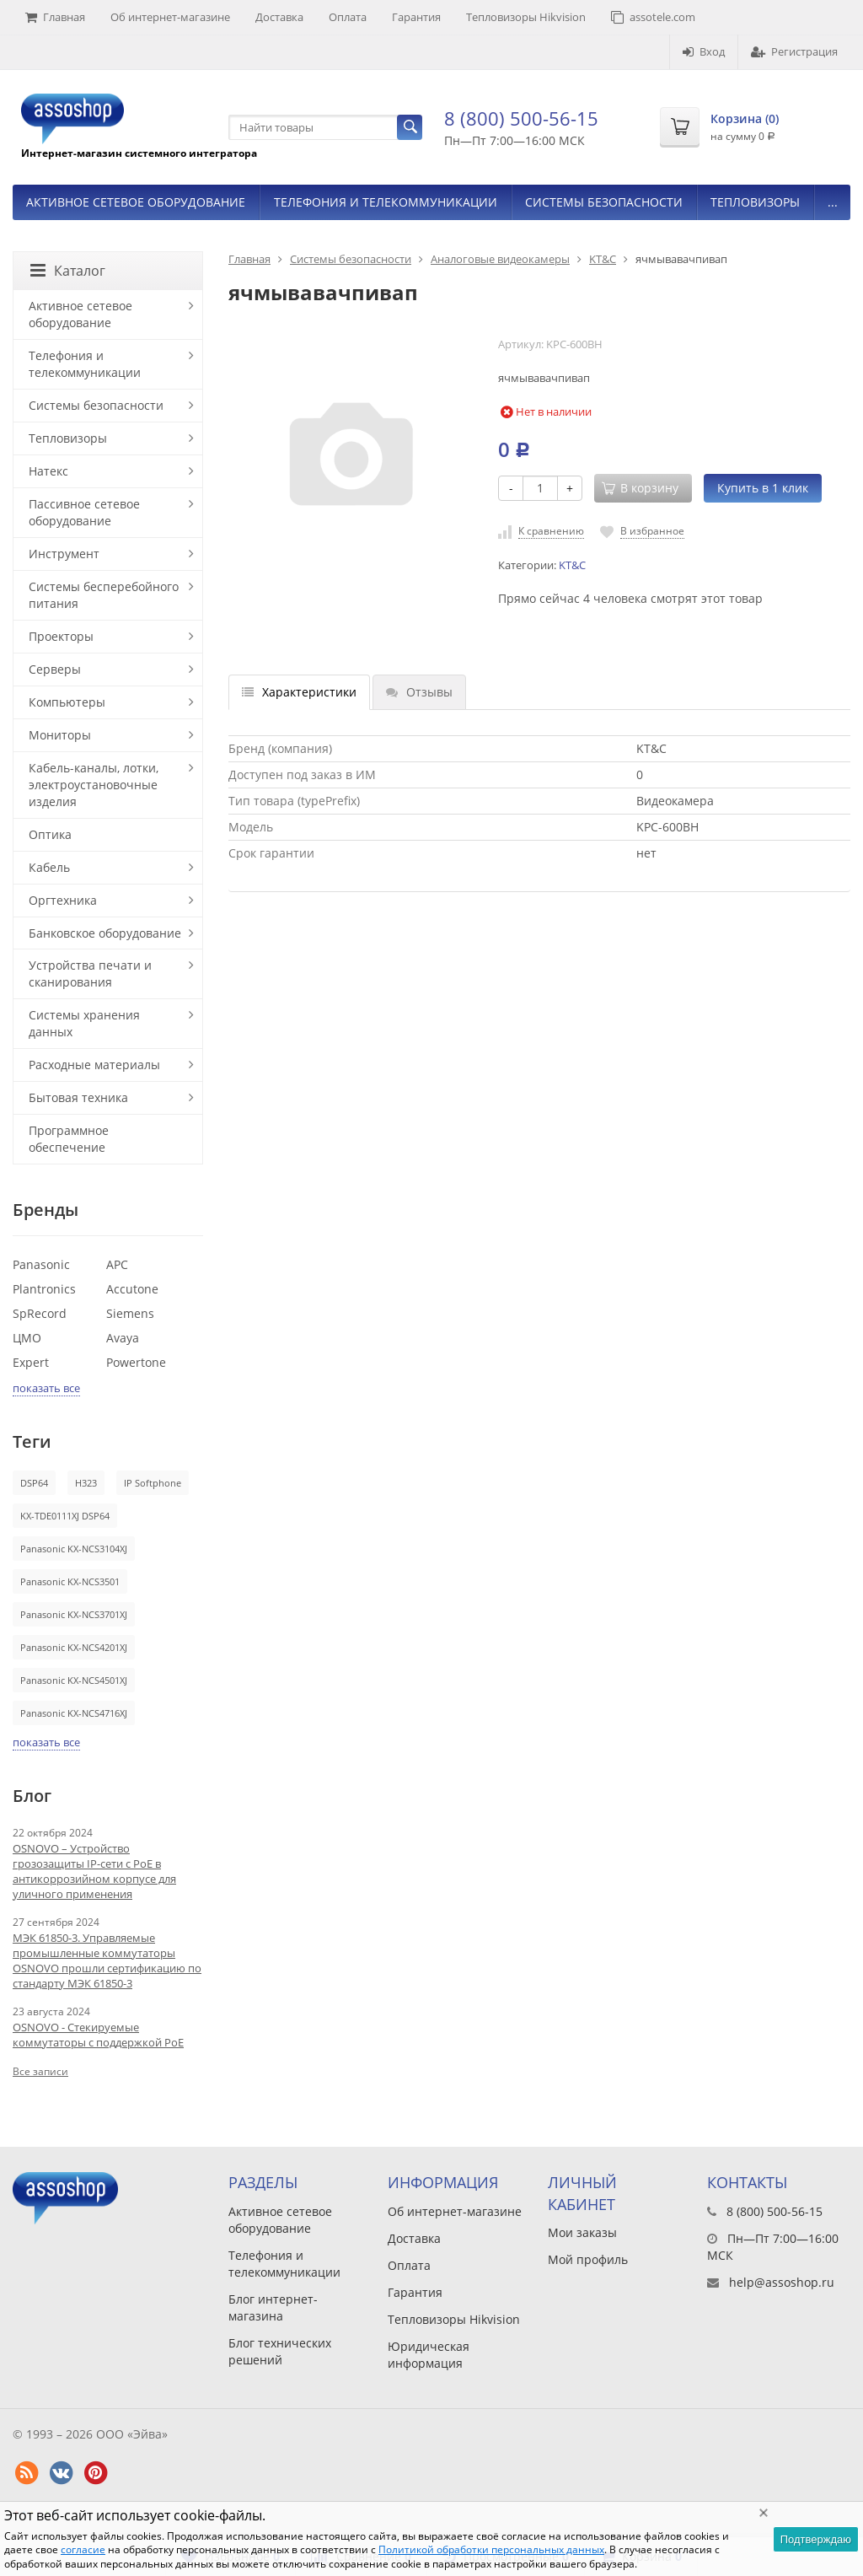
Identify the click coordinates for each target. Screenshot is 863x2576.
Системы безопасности (604, 202)
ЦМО (27, 1338)
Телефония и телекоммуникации (385, 202)
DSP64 (34, 1482)
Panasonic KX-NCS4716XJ (73, 1713)
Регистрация (794, 51)
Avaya (122, 1338)
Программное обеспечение (69, 1138)
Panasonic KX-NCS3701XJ (73, 1614)
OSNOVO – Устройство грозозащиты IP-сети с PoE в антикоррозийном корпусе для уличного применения (94, 1871)
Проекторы (61, 636)
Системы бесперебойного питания (104, 594)
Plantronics (44, 1289)
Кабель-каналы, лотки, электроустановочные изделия (93, 784)
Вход (704, 51)
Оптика (50, 834)
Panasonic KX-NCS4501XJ (73, 1680)
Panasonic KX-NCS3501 (70, 1581)
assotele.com (653, 16)
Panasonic (41, 1264)
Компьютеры (67, 702)
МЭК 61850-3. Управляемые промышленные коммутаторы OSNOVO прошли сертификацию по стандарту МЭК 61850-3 (107, 1960)
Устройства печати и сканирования (90, 973)
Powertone (136, 1362)
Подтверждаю (815, 2539)
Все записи (40, 2071)
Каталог (67, 270)
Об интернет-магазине (170, 16)
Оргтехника (63, 900)
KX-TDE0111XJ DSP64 (65, 1515)
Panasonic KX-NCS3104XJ (73, 1548)
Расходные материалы (94, 1065)
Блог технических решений (279, 2351)
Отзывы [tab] (419, 692)
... (833, 202)
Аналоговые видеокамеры (500, 258)
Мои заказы (582, 2232)
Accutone (132, 1289)
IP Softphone (152, 1482)
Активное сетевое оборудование (135, 202)
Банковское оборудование (105, 933)
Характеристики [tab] (299, 692)
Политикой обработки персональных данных (491, 2549)
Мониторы (60, 735)
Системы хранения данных (84, 1023)
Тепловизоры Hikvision (526, 16)
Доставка (279, 16)
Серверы (55, 669)
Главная (55, 16)
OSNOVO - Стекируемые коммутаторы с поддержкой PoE (98, 2034)
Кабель (49, 867)
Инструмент (64, 554)
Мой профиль (588, 2259)
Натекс (48, 471)
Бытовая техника (78, 1097)
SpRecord (40, 1313)
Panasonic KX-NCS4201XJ (73, 1647)
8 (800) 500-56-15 (521, 118)
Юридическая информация (428, 2354)
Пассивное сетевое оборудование (84, 512)
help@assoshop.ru (781, 2282)
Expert (31, 1362)
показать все (46, 1388)
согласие (83, 2549)
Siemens (130, 1313)
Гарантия (416, 16)
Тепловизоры (755, 202)
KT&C (602, 258)
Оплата (348, 16)
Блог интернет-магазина (273, 2307)
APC (117, 1264)
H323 (86, 1482)
